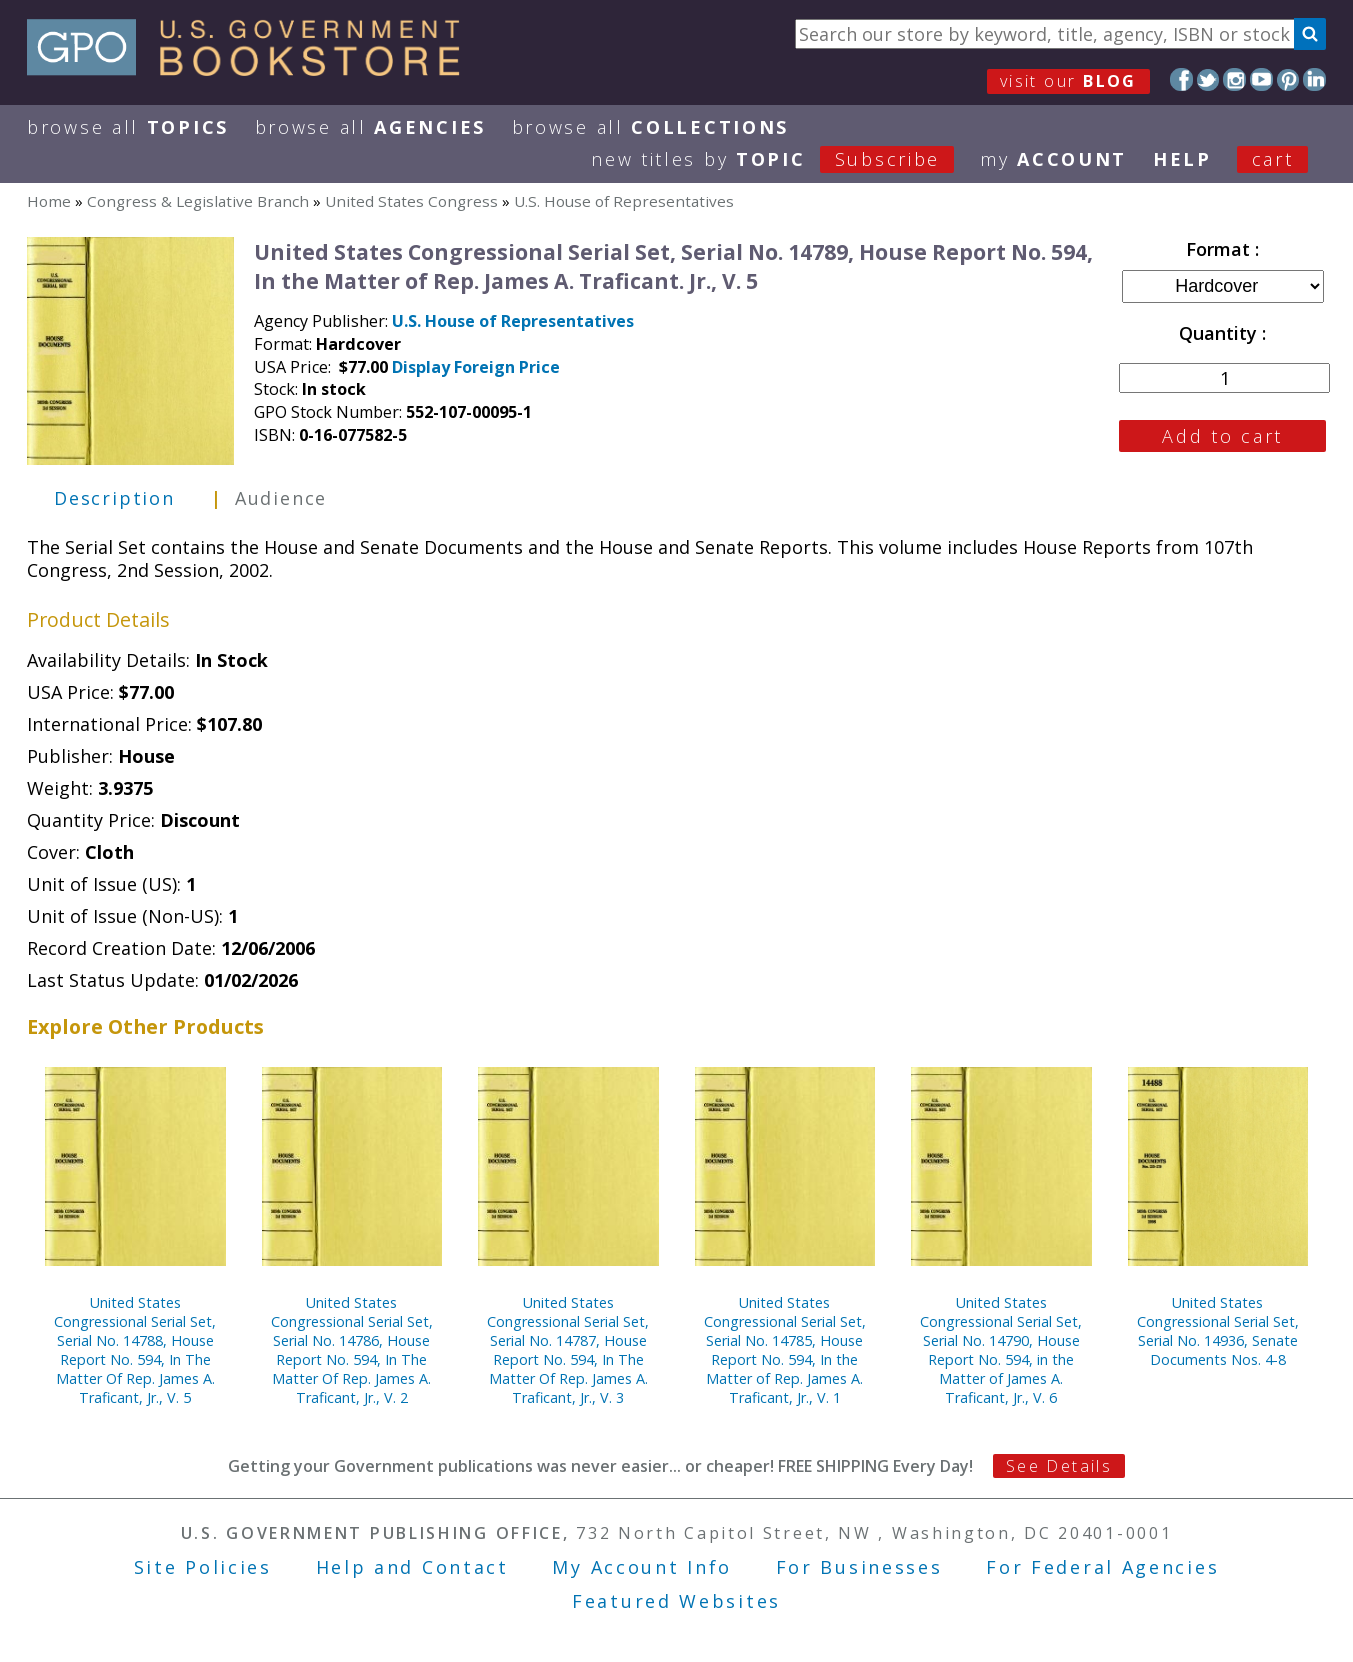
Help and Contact (412, 1567)
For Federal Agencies (1102, 1567)
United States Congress (411, 201)
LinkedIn (1314, 79)
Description (114, 498)
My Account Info (642, 1567)
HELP (1182, 159)
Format (1220, 249)
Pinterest (1288, 79)
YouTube (1261, 79)
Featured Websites (676, 1601)
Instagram (1234, 79)
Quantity (1220, 333)
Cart (1273, 159)
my (1053, 159)
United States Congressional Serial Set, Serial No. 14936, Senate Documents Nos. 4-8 (1218, 1331)
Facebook (1181, 79)
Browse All (128, 127)
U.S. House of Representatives (624, 201)
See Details (1059, 1466)
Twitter (1208, 79)
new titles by (785, 159)
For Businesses (859, 1567)
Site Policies (203, 1567)
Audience (281, 498)
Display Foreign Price (476, 367)
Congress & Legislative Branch (198, 201)
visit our (1068, 81)
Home (49, 201)
